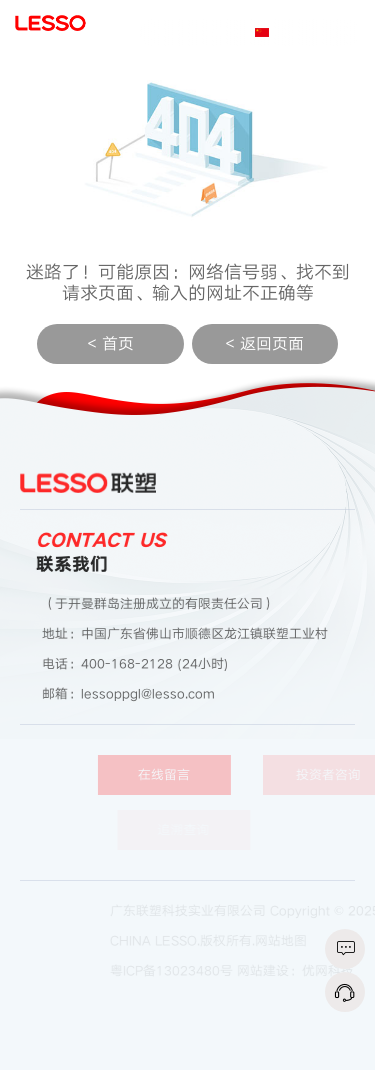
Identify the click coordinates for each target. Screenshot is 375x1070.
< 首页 (110, 344)
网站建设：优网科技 (302, 971)
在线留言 (176, 775)
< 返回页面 (264, 344)
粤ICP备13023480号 (178, 971)
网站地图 (288, 941)
